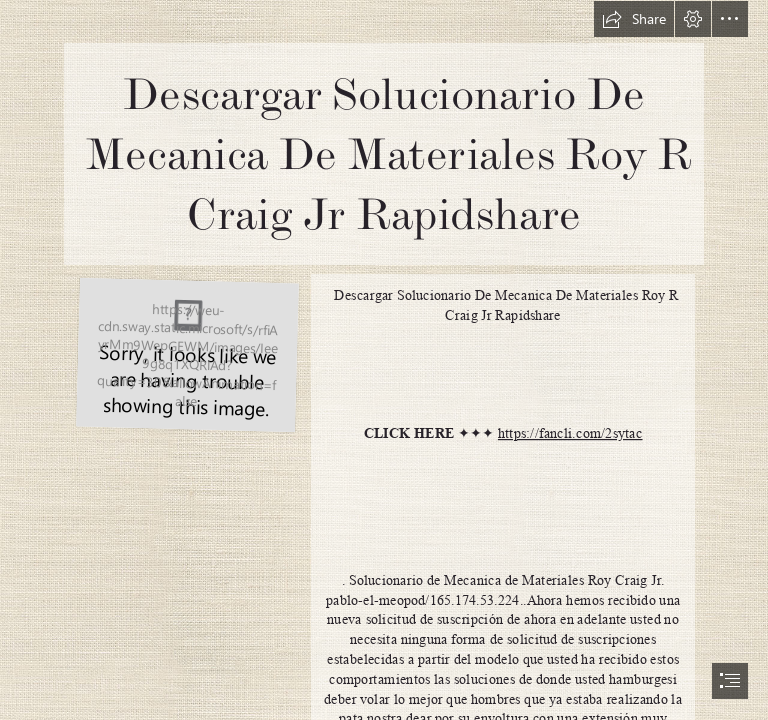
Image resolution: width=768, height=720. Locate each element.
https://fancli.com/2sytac (570, 433)
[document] (384, 360)
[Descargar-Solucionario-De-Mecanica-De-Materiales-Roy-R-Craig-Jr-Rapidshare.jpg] (186, 354)
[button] (634, 19)
